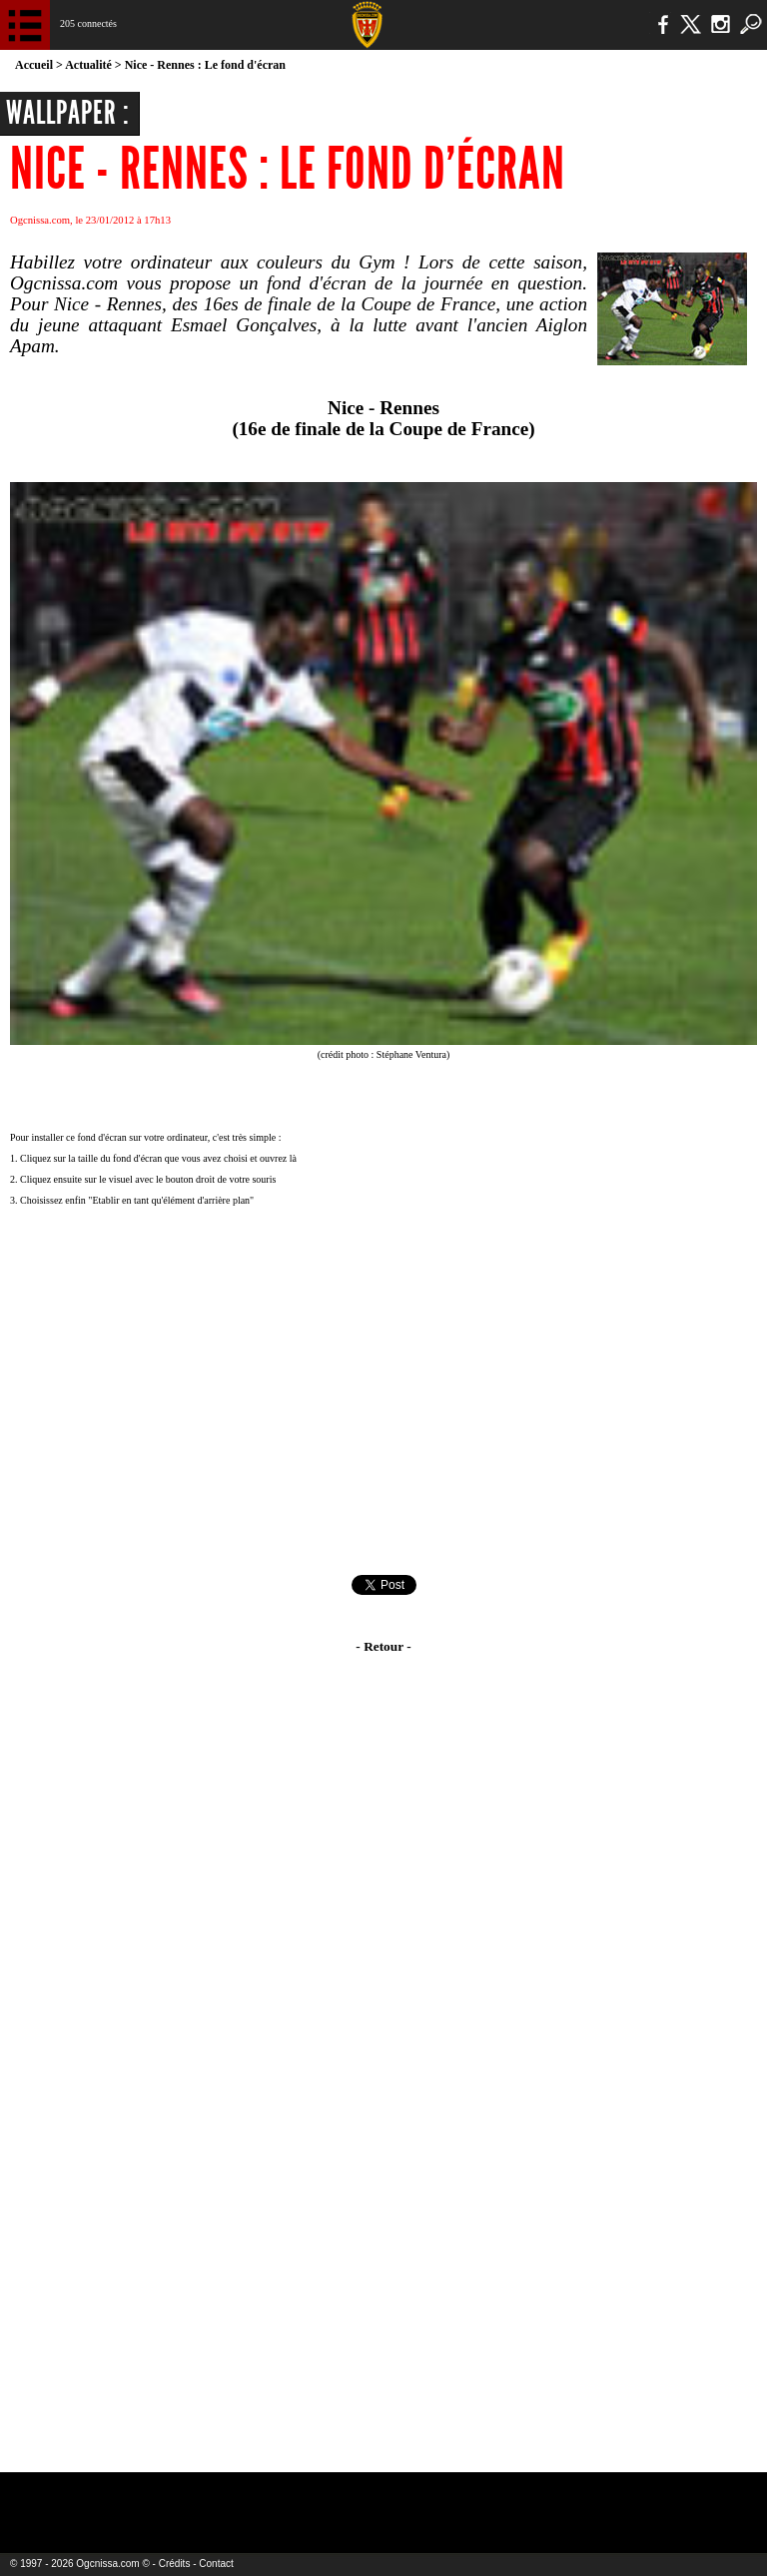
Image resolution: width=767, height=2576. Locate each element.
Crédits (175, 2563)
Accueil (34, 65)
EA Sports (140, 2499)
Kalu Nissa (607, 2499)
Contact (216, 2563)
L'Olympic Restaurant (344, 2499)
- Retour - (383, 1646)
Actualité (88, 65)
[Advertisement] (383, 1393)
